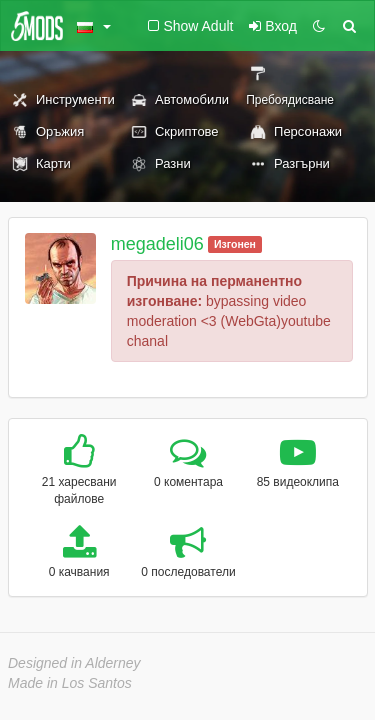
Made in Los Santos (70, 683)
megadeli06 (157, 244)
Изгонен (235, 244)
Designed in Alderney (74, 663)
